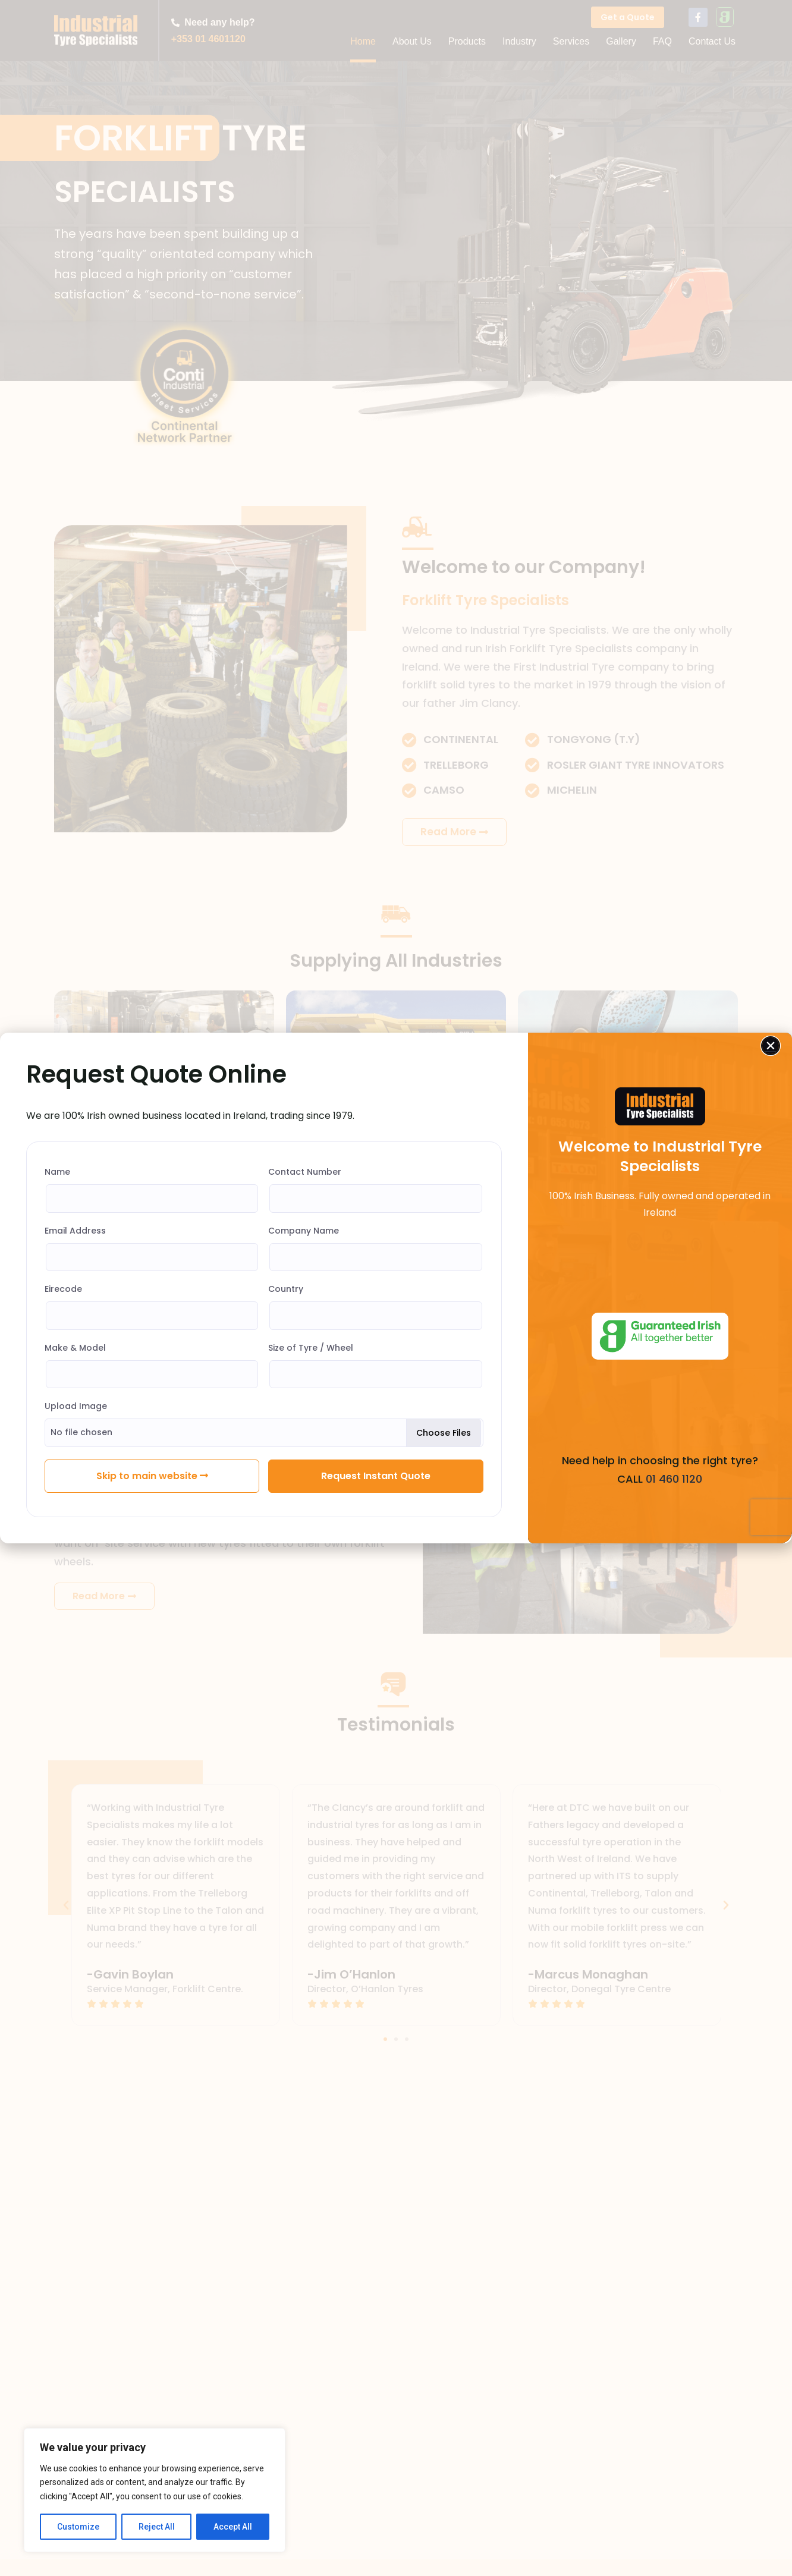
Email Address (75, 1231)
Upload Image (76, 1406)
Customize (78, 2526)
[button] (770, 1045)
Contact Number (304, 1172)
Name (57, 1172)
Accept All (232, 2526)
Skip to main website (152, 1476)
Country (285, 1289)
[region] (154, 2490)
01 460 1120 (672, 1478)
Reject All (157, 2526)
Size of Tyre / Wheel (310, 1348)
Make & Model (75, 1348)
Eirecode (63, 1289)
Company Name (303, 1231)
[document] (396, 1288)
